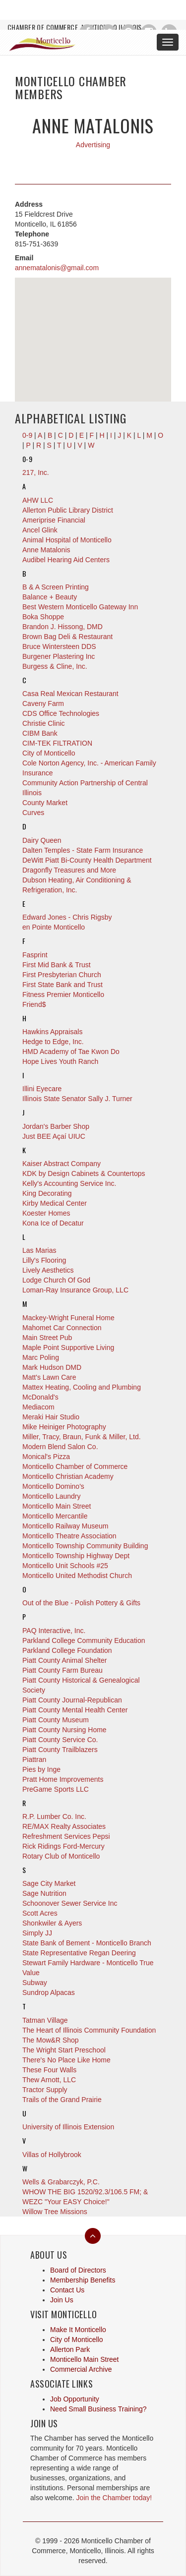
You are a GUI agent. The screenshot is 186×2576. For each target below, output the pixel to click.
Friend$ (34, 1004)
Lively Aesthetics (48, 1270)
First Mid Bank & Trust (56, 965)
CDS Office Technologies (60, 713)
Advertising (93, 145)
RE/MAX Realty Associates (64, 1826)
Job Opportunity (74, 2399)
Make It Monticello (78, 2330)
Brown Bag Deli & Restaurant (67, 637)
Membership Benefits (83, 2280)
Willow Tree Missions (54, 2212)
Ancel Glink (40, 530)
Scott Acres (40, 1913)
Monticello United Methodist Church (77, 1576)
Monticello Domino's (53, 1486)
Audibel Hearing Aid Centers (66, 560)
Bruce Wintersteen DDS (59, 646)
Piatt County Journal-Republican (72, 1700)
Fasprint (35, 955)
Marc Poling (40, 1357)
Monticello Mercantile (55, 1516)
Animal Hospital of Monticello (67, 540)
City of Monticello (48, 753)
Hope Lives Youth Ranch (60, 1061)
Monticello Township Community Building (85, 1546)
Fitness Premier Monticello (63, 994)
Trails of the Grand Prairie (62, 2100)
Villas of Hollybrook (51, 2155)
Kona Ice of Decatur (53, 1223)
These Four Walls (49, 2070)
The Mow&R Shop (50, 2040)
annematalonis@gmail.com (57, 268)
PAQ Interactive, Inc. (53, 1631)
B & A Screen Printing (55, 587)
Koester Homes (46, 1213)
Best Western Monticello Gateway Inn (80, 607)
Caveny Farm (43, 703)
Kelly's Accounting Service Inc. (69, 1183)
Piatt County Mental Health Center (74, 1710)
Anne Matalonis (46, 550)
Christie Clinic (43, 723)
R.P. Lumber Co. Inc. (54, 1816)
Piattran (34, 1759)
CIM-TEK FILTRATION (57, 743)
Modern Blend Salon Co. (60, 1447)
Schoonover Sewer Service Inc (69, 1903)
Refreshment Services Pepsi (66, 1836)
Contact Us (67, 2290)
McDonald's (40, 1397)
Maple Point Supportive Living (68, 1347)
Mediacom (38, 1407)
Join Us (61, 2300)
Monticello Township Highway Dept (75, 1556)
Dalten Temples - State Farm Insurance (82, 850)
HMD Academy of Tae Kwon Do (71, 1051)
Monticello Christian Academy (68, 1476)
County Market (44, 803)
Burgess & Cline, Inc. (54, 666)
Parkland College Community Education (83, 1640)
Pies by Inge (41, 1769)
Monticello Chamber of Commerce (74, 1466)
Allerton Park (70, 2349)
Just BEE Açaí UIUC (53, 1136)
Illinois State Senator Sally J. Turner (77, 1099)
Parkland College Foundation (67, 1650)
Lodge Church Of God (56, 1280)
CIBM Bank (40, 733)
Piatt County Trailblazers (60, 1750)
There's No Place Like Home (66, 2060)
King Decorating (47, 1193)
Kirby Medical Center (54, 1203)
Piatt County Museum (55, 1720)
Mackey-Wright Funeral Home (68, 1318)
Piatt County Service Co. (60, 1740)
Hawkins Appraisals (52, 1032)
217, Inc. (35, 472)
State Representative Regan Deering (79, 1953)
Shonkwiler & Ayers (52, 1923)
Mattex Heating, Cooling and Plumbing (81, 1387)
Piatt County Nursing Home (64, 1730)
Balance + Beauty (49, 597)
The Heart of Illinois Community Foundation (89, 2030)
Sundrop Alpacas (48, 1992)
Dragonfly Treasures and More (69, 870)
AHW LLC (37, 500)
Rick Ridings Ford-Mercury (63, 1846)
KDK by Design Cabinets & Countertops (83, 1173)
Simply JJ (37, 1933)
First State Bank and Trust (62, 985)
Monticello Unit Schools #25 (65, 1566)
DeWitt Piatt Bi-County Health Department (87, 860)
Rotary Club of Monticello (61, 1856)
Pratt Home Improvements (62, 1779)
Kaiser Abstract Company (61, 1164)
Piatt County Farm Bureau (62, 1670)
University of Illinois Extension (68, 2127)
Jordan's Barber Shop (55, 1126)
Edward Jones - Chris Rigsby (67, 917)
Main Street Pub (47, 1338)
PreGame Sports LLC (55, 1789)
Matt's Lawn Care (49, 1377)
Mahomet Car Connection (62, 1328)
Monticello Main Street (56, 1506)
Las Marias (39, 1250)
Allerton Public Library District (67, 510)
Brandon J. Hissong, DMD (62, 627)
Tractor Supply (44, 2090)
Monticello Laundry (51, 1496)
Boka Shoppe (43, 617)
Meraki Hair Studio (50, 1417)
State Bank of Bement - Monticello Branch (86, 1943)
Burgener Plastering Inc (58, 656)
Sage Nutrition (44, 1893)
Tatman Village (45, 2020)
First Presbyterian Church (61, 975)
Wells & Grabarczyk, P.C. (61, 2182)
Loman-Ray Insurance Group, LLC (75, 1290)
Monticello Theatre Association (69, 1536)
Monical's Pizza (46, 1457)
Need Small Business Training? (98, 2409)
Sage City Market (48, 1883)
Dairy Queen (42, 840)
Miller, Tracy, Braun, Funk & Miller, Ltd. (81, 1437)
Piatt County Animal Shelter (64, 1660)
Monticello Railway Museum (65, 1526)
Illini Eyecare (42, 1089)
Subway (34, 1983)
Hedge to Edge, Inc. (53, 1042)
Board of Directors (78, 2270)
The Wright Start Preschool (64, 2050)
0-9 (27, 459)
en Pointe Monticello (53, 927)
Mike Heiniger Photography (64, 1427)
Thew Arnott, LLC (49, 2080)
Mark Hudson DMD (51, 1367)
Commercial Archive (81, 2369)
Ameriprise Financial (53, 520)
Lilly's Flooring (44, 1260)
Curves (33, 813)
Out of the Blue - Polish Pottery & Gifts (81, 1603)
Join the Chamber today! (114, 2498)
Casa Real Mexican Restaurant (70, 694)
